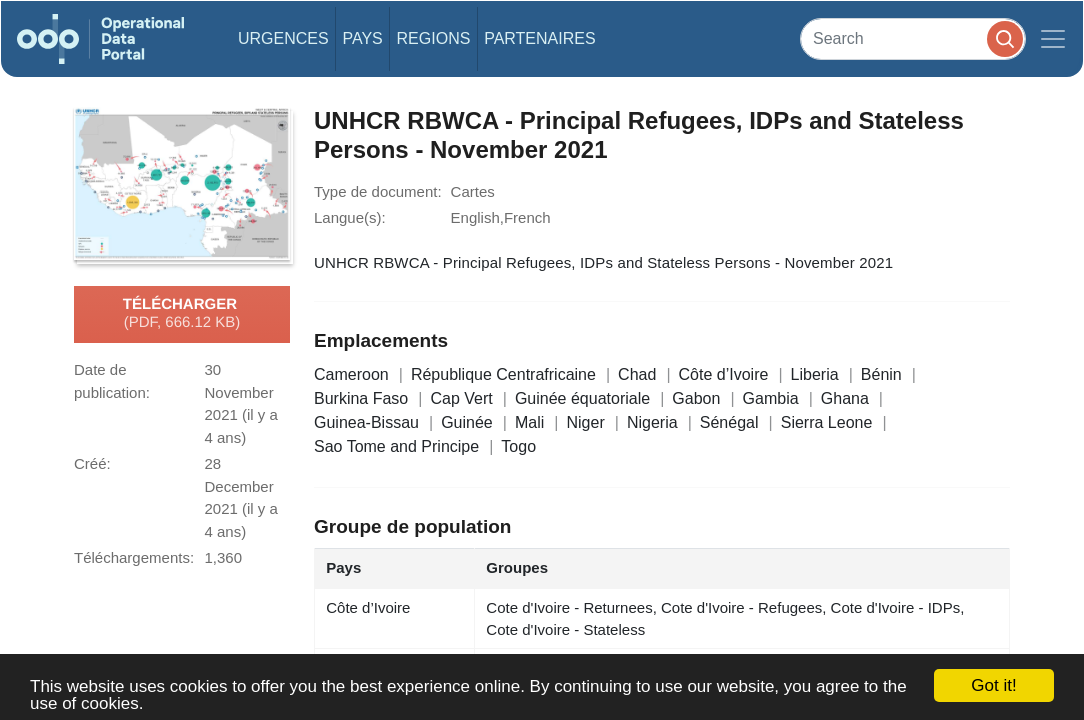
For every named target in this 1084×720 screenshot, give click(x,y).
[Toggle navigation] (1053, 39)
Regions (434, 38)
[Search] (913, 38)
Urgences (283, 38)
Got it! (993, 685)
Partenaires (539, 38)
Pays (362, 38)
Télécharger (182, 314)
